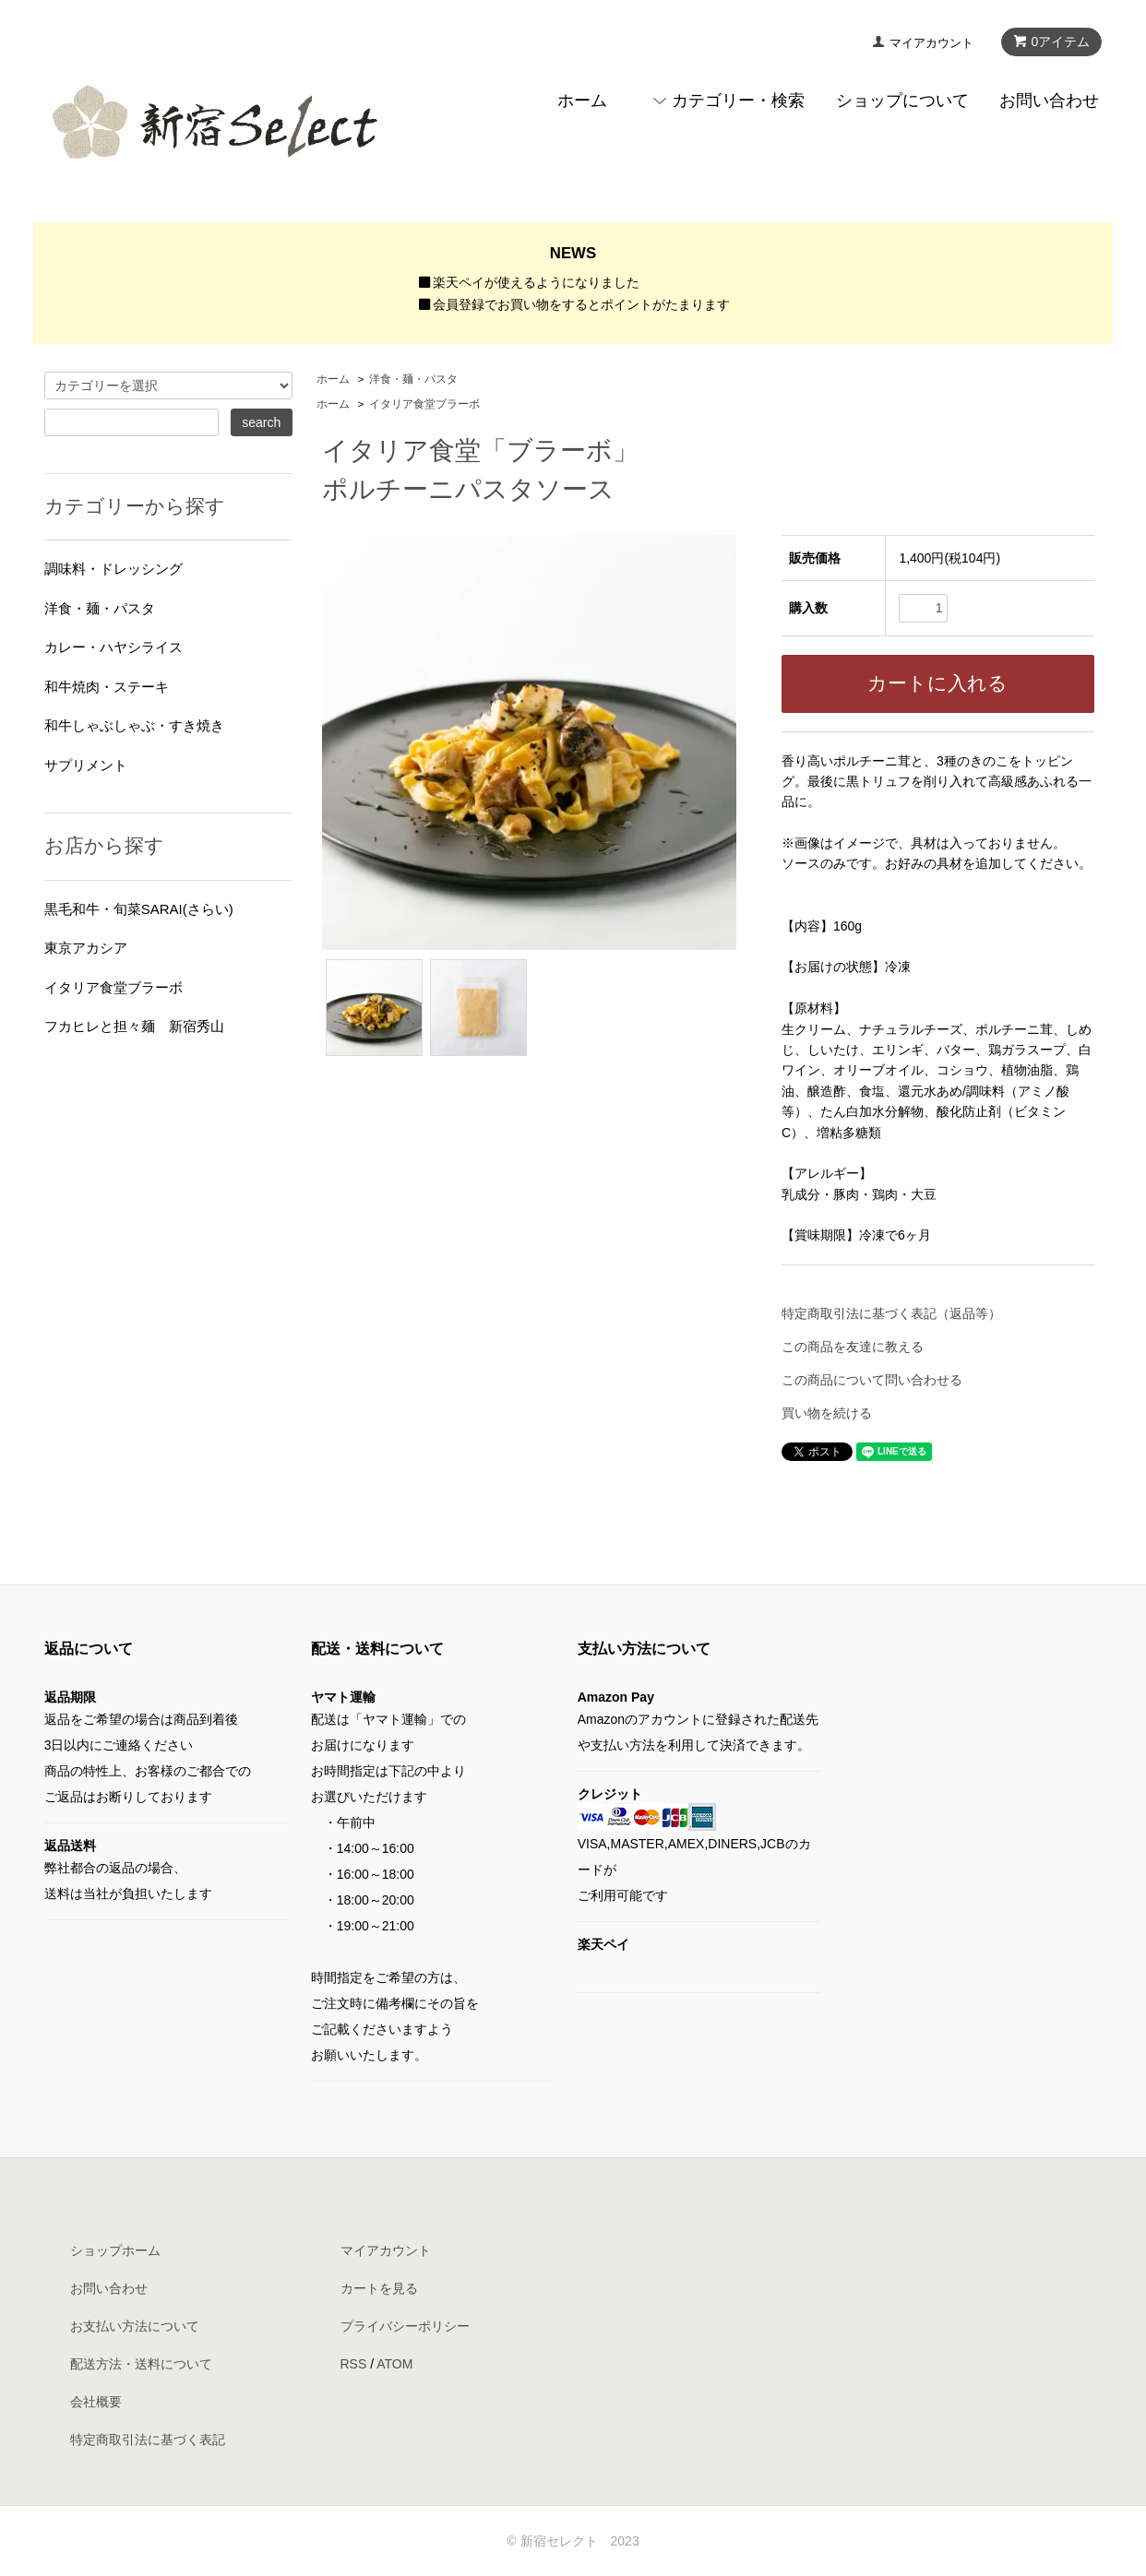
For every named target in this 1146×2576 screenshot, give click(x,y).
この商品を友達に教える (853, 1346)
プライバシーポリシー (405, 2326)
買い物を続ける (827, 1413)
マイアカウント (931, 43)
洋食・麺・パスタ (413, 379)
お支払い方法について (134, 2326)
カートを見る (379, 2288)
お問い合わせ (1049, 100)
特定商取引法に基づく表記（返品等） (891, 1313)
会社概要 (96, 2401)
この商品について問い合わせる (872, 1379)
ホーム (582, 100)
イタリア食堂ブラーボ (424, 404)
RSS (353, 2363)
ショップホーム (115, 2250)
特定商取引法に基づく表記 (147, 2439)
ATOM (394, 2363)
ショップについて (902, 100)
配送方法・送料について (141, 2363)
